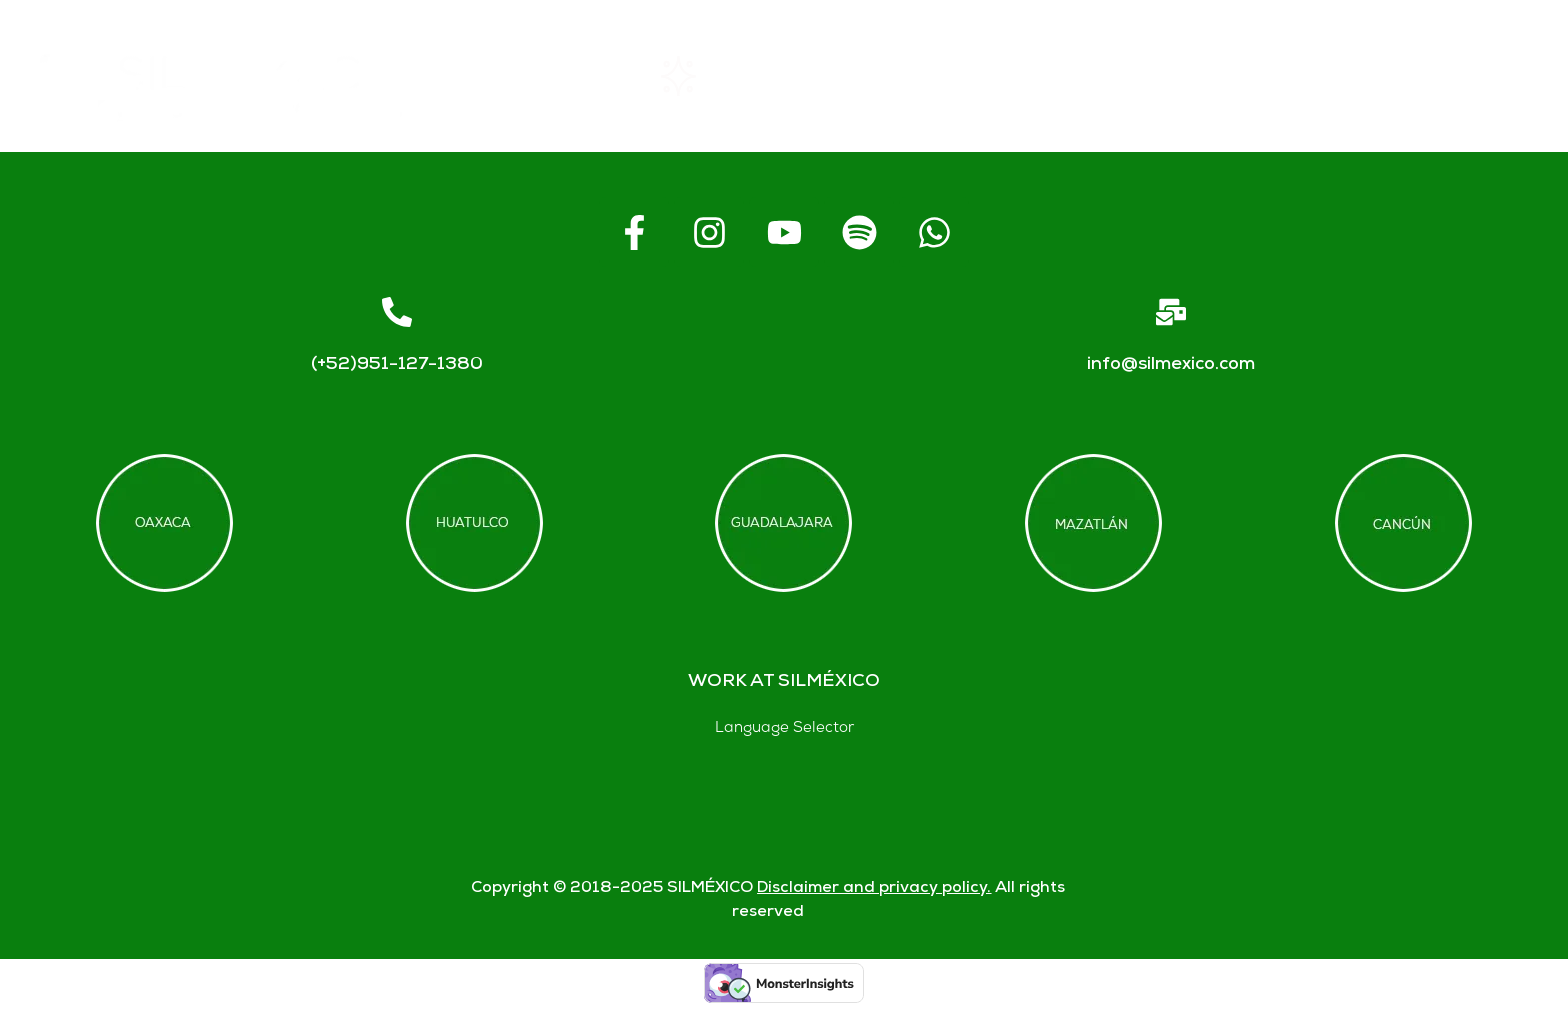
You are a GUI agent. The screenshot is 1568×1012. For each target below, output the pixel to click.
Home (529, 76)
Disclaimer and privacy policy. (874, 888)
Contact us (1282, 76)
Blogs (1473, 76)
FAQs (1090, 76)
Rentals (709, 76)
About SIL (905, 76)
